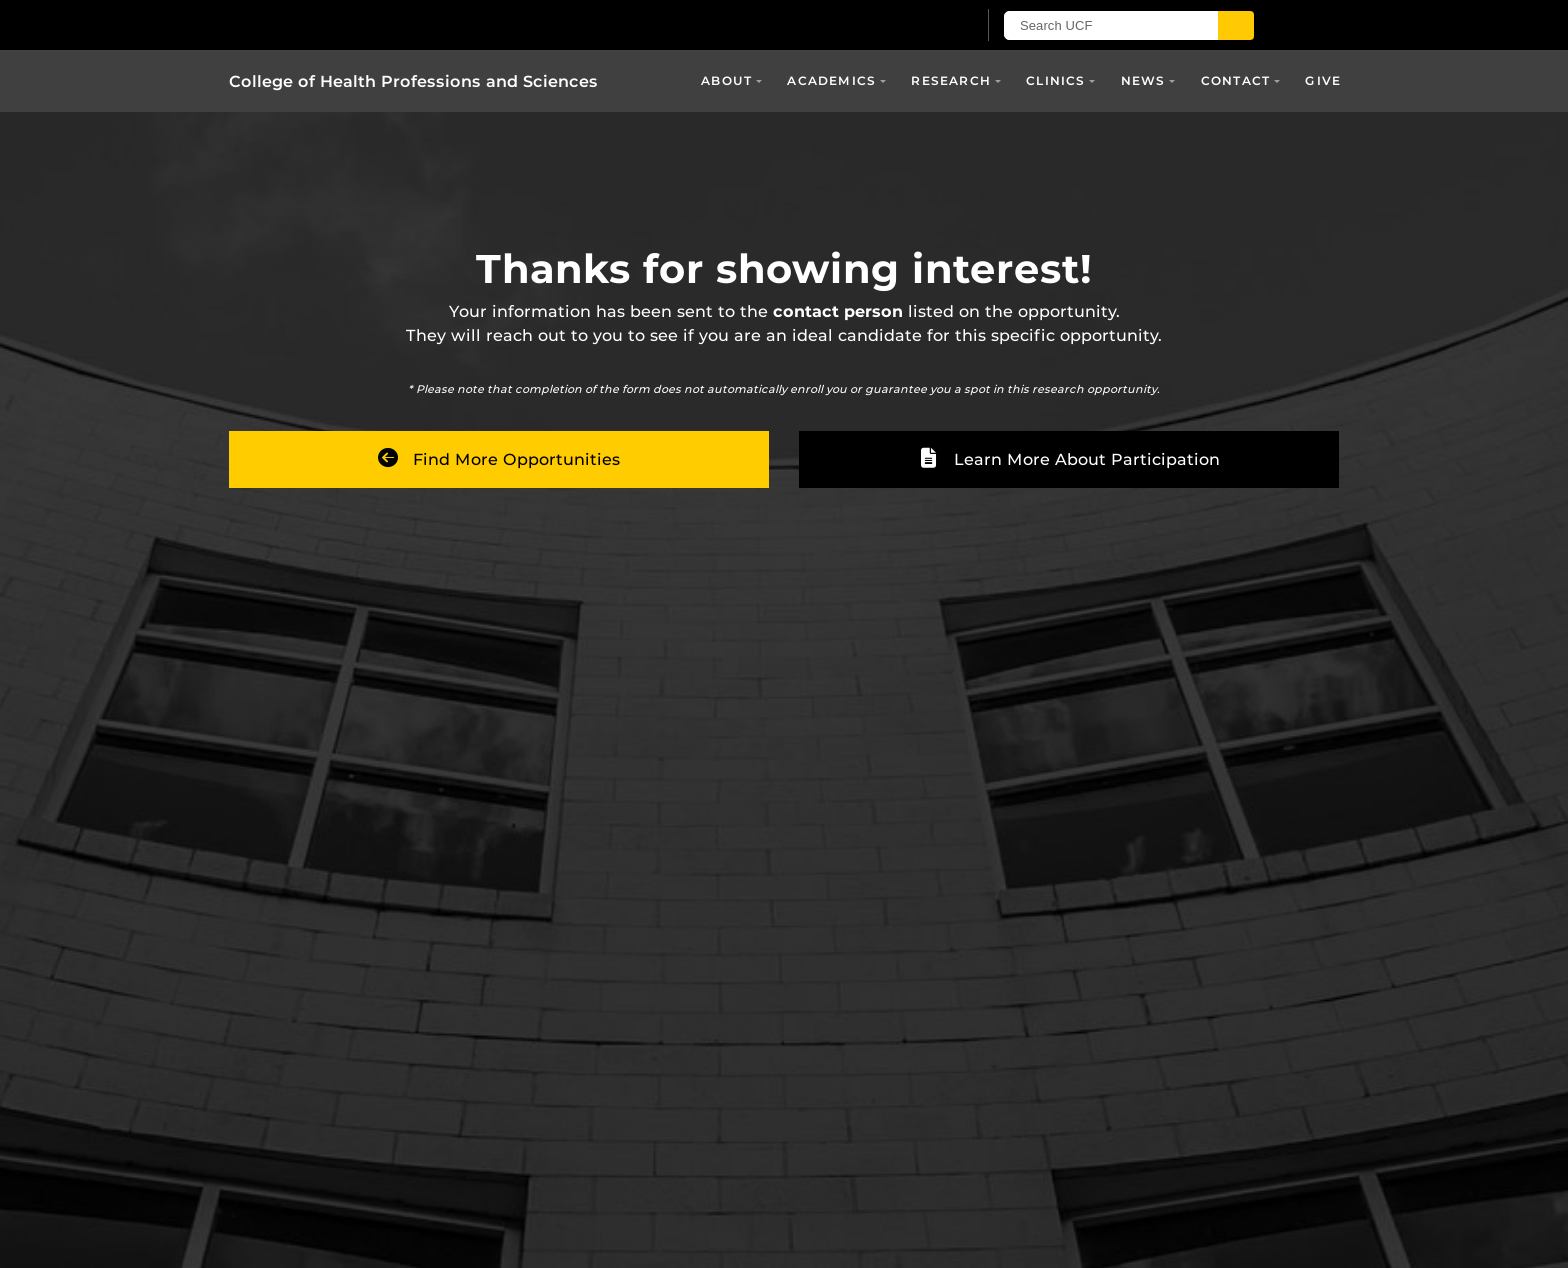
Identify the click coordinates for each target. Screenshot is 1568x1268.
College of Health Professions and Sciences (413, 81)
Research (951, 80)
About (726, 80)
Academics (831, 80)
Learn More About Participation (1069, 459)
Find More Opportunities (499, 459)
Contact (1235, 80)
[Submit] (1236, 25)
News (1143, 80)
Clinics (1055, 80)
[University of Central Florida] (462, 24)
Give (1323, 80)
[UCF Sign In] (911, 26)
